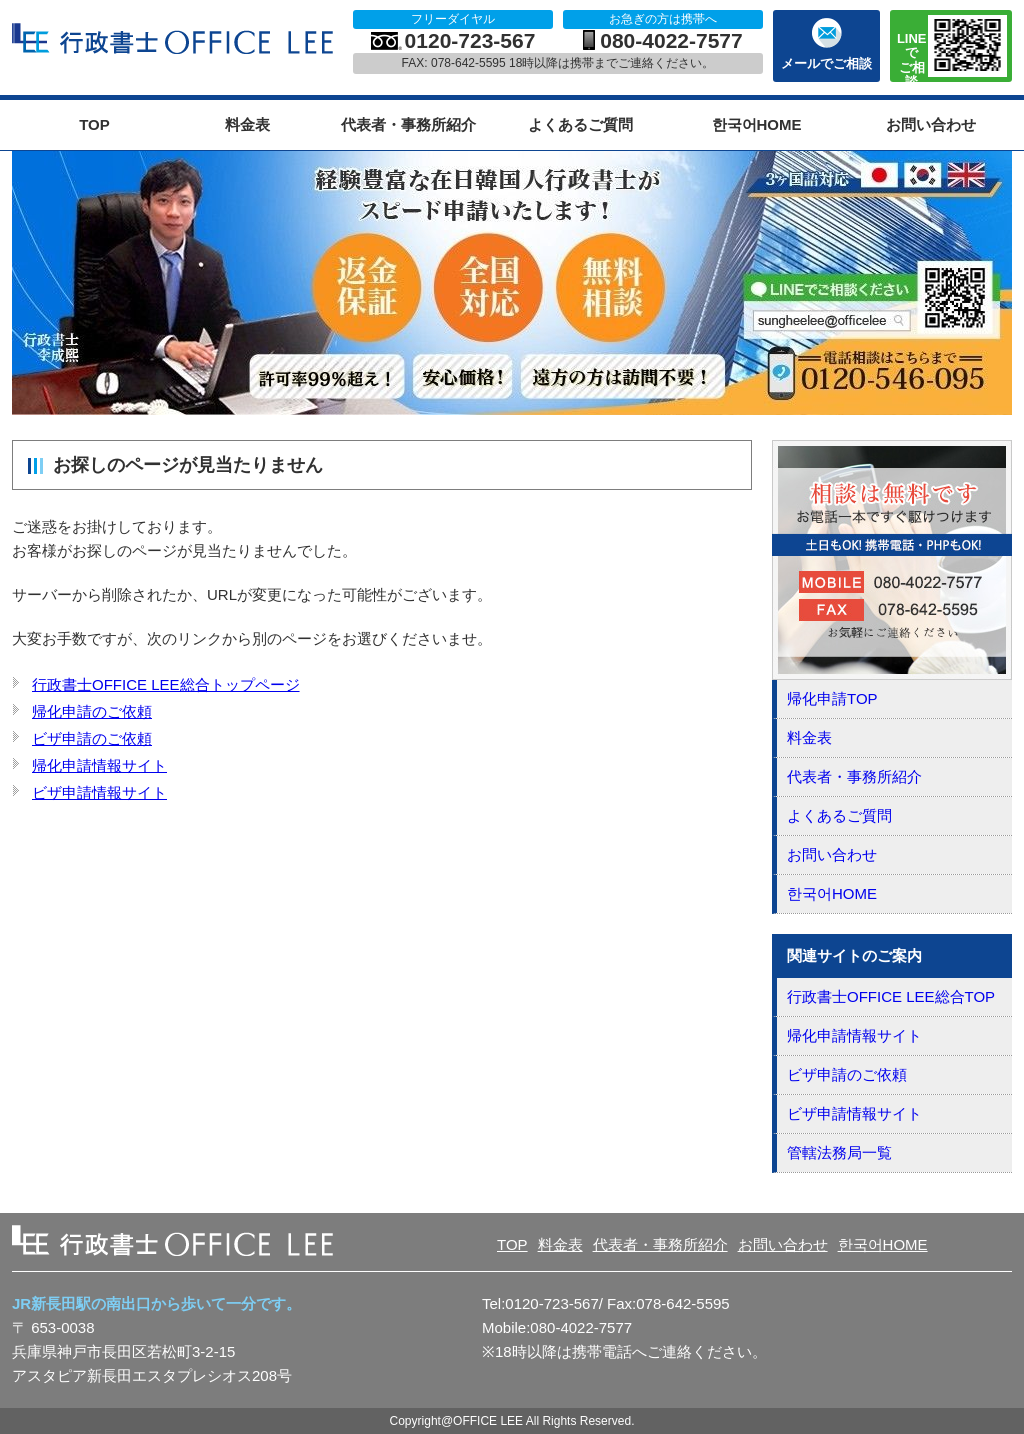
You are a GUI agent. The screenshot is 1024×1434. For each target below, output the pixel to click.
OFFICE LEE (175, 39)
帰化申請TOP (832, 698)
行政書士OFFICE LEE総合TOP (891, 996)
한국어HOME (757, 124)
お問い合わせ (931, 124)
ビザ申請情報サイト (99, 792)
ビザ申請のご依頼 (92, 738)
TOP (94, 124)
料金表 (247, 124)
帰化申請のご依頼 (92, 711)
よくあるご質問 (580, 124)
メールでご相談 (826, 63)
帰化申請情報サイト (99, 765)
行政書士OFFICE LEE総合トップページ (166, 684)
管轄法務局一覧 (839, 1152)
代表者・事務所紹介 (408, 124)
